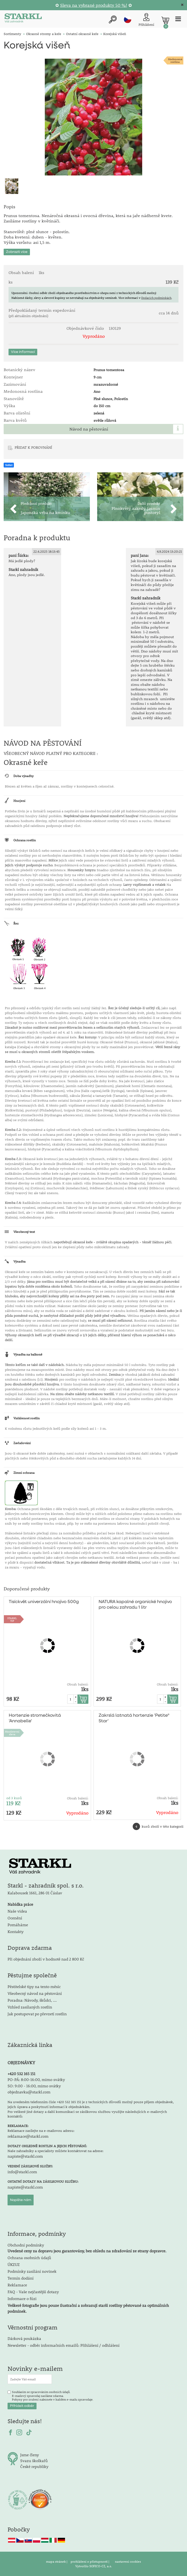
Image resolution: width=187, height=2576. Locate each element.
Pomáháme (18, 1924)
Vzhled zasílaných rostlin (30, 2006)
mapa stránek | (57, 2561)
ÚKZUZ (14, 2264)
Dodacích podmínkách (156, 298)
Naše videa (17, 1911)
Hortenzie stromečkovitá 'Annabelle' (35, 1718)
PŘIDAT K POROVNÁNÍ (33, 447)
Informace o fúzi (22, 2298)
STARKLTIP (12, 1619)
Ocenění (15, 1917)
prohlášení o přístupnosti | (90, 2561)
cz (127, 19)
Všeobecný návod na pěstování (35, 1993)
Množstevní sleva (12, 1732)
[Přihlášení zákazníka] (146, 20)
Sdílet (8, 465)
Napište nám (20, 2200)
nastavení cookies (128, 2561)
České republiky (34, 2466)
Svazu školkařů (34, 2460)
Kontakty (16, 1931)
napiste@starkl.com (25, 2156)
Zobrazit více (17, 252)
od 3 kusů (14, 1798)
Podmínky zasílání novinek (32, 2271)
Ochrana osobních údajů (29, 2257)
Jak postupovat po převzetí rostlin (37, 2013)
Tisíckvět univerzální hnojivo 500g (44, 1602)
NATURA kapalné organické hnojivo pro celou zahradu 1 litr (135, 1605)
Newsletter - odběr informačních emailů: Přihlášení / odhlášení (64, 2345)
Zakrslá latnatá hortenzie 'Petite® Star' (134, 1718)
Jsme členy (29, 2454)
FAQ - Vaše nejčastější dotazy (33, 2291)
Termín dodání (21, 2278)
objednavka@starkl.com (29, 2091)
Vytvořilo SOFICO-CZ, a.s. (93, 2566)
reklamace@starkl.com (28, 2136)
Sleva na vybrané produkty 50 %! (93, 5)
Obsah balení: (77, 1684)
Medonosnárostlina (175, 60)
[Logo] (23, 19)
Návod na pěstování (88, 429)
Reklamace (17, 2284)
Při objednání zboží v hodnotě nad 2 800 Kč (46, 1959)
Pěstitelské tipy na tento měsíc (34, 1986)
